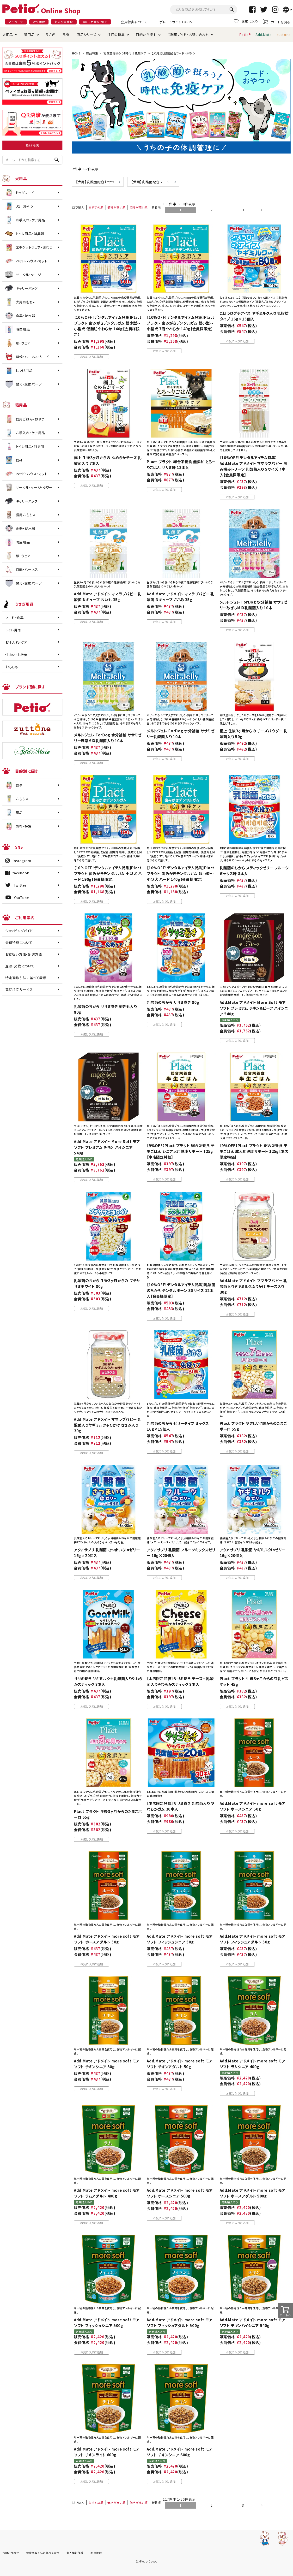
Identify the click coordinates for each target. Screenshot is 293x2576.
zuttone (283, 34)
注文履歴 (39, 22)
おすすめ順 (96, 207)
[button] (274, 210)
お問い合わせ (10, 2553)
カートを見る (277, 21)
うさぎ (50, 34)
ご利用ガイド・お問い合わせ (188, 34)
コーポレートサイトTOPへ (172, 22)
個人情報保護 (75, 2553)
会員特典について (134, 22)
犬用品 (7, 34)
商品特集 (92, 53)
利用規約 (96, 2553)
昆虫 (65, 34)
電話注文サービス (19, 989)
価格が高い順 (139, 207)
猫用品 (29, 34)
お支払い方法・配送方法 (23, 954)
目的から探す (146, 34)
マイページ (15, 22)
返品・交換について (19, 966)
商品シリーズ (86, 34)
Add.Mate (264, 34)
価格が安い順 (116, 207)
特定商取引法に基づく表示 (25, 977)
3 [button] (243, 209)
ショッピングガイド (19, 930)
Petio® (245, 34)
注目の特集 (116, 34)
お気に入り (246, 21)
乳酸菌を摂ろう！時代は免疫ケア (125, 53)
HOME (76, 53)
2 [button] (212, 209)
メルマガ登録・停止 (95, 22)
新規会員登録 (64, 22)
